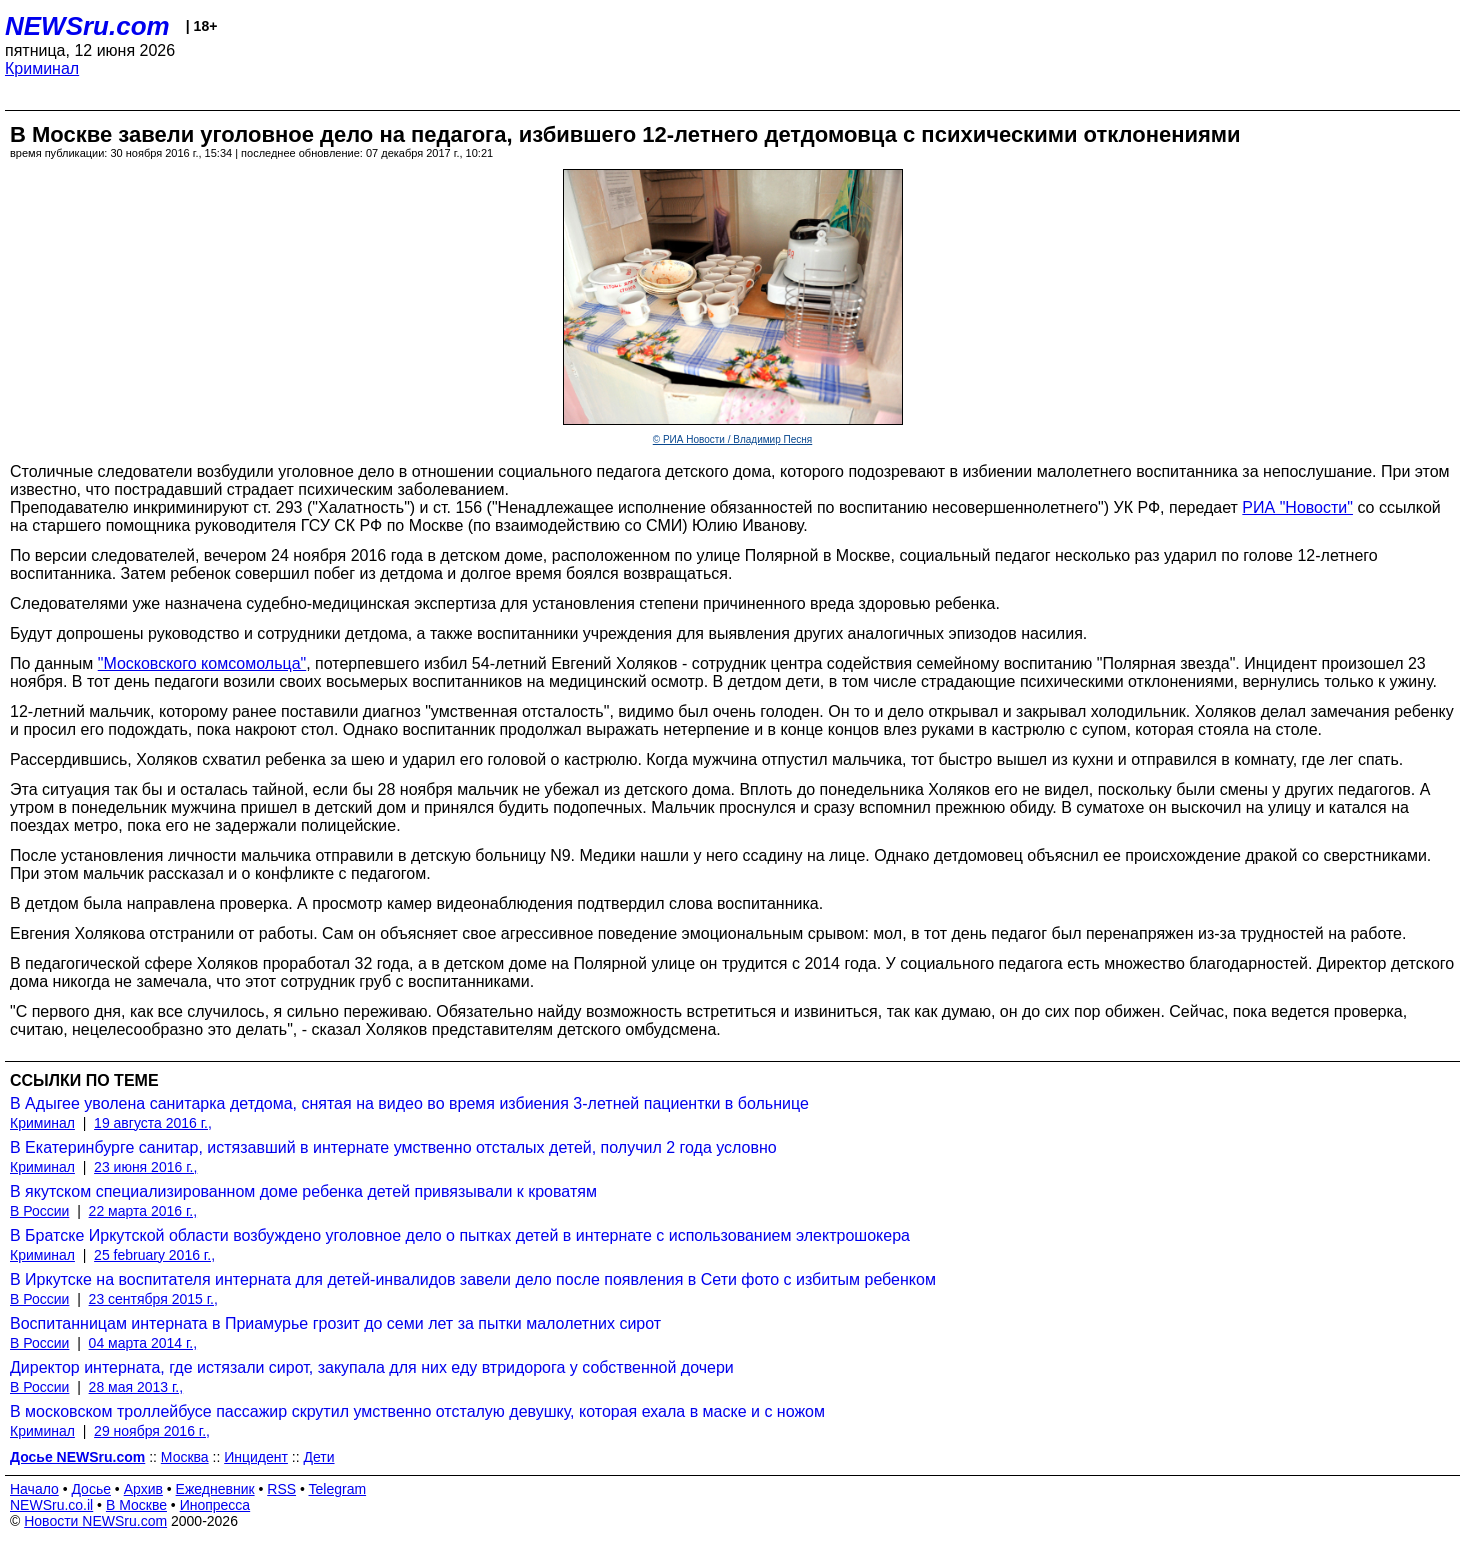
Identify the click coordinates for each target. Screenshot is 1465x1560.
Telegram (338, 1489)
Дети (318, 1457)
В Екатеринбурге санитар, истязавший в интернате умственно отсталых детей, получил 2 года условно (393, 1147)
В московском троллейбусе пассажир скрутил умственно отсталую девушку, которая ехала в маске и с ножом (417, 1411)
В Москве (136, 1505)
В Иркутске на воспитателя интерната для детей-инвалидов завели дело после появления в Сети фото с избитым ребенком (473, 1279)
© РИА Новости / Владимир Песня (732, 439)
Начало (34, 1489)
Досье (91, 1489)
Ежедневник (215, 1489)
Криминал (42, 68)
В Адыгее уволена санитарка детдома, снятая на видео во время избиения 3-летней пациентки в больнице (409, 1103)
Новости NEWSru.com (95, 1521)
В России (39, 1211)
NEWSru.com (87, 26)
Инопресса (215, 1505)
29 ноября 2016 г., (152, 1431)
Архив (143, 1489)
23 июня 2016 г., (145, 1167)
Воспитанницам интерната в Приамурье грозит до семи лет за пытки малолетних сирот (335, 1323)
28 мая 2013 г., (136, 1387)
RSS (281, 1489)
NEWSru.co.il (51, 1505)
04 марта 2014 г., (143, 1343)
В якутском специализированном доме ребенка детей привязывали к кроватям (303, 1191)
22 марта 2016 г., (143, 1211)
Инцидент (256, 1457)
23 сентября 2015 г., (153, 1299)
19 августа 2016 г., (153, 1123)
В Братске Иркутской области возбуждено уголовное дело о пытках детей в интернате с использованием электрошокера (460, 1235)
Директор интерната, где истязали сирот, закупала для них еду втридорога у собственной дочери (372, 1367)
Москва (185, 1457)
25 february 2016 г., (154, 1255)
